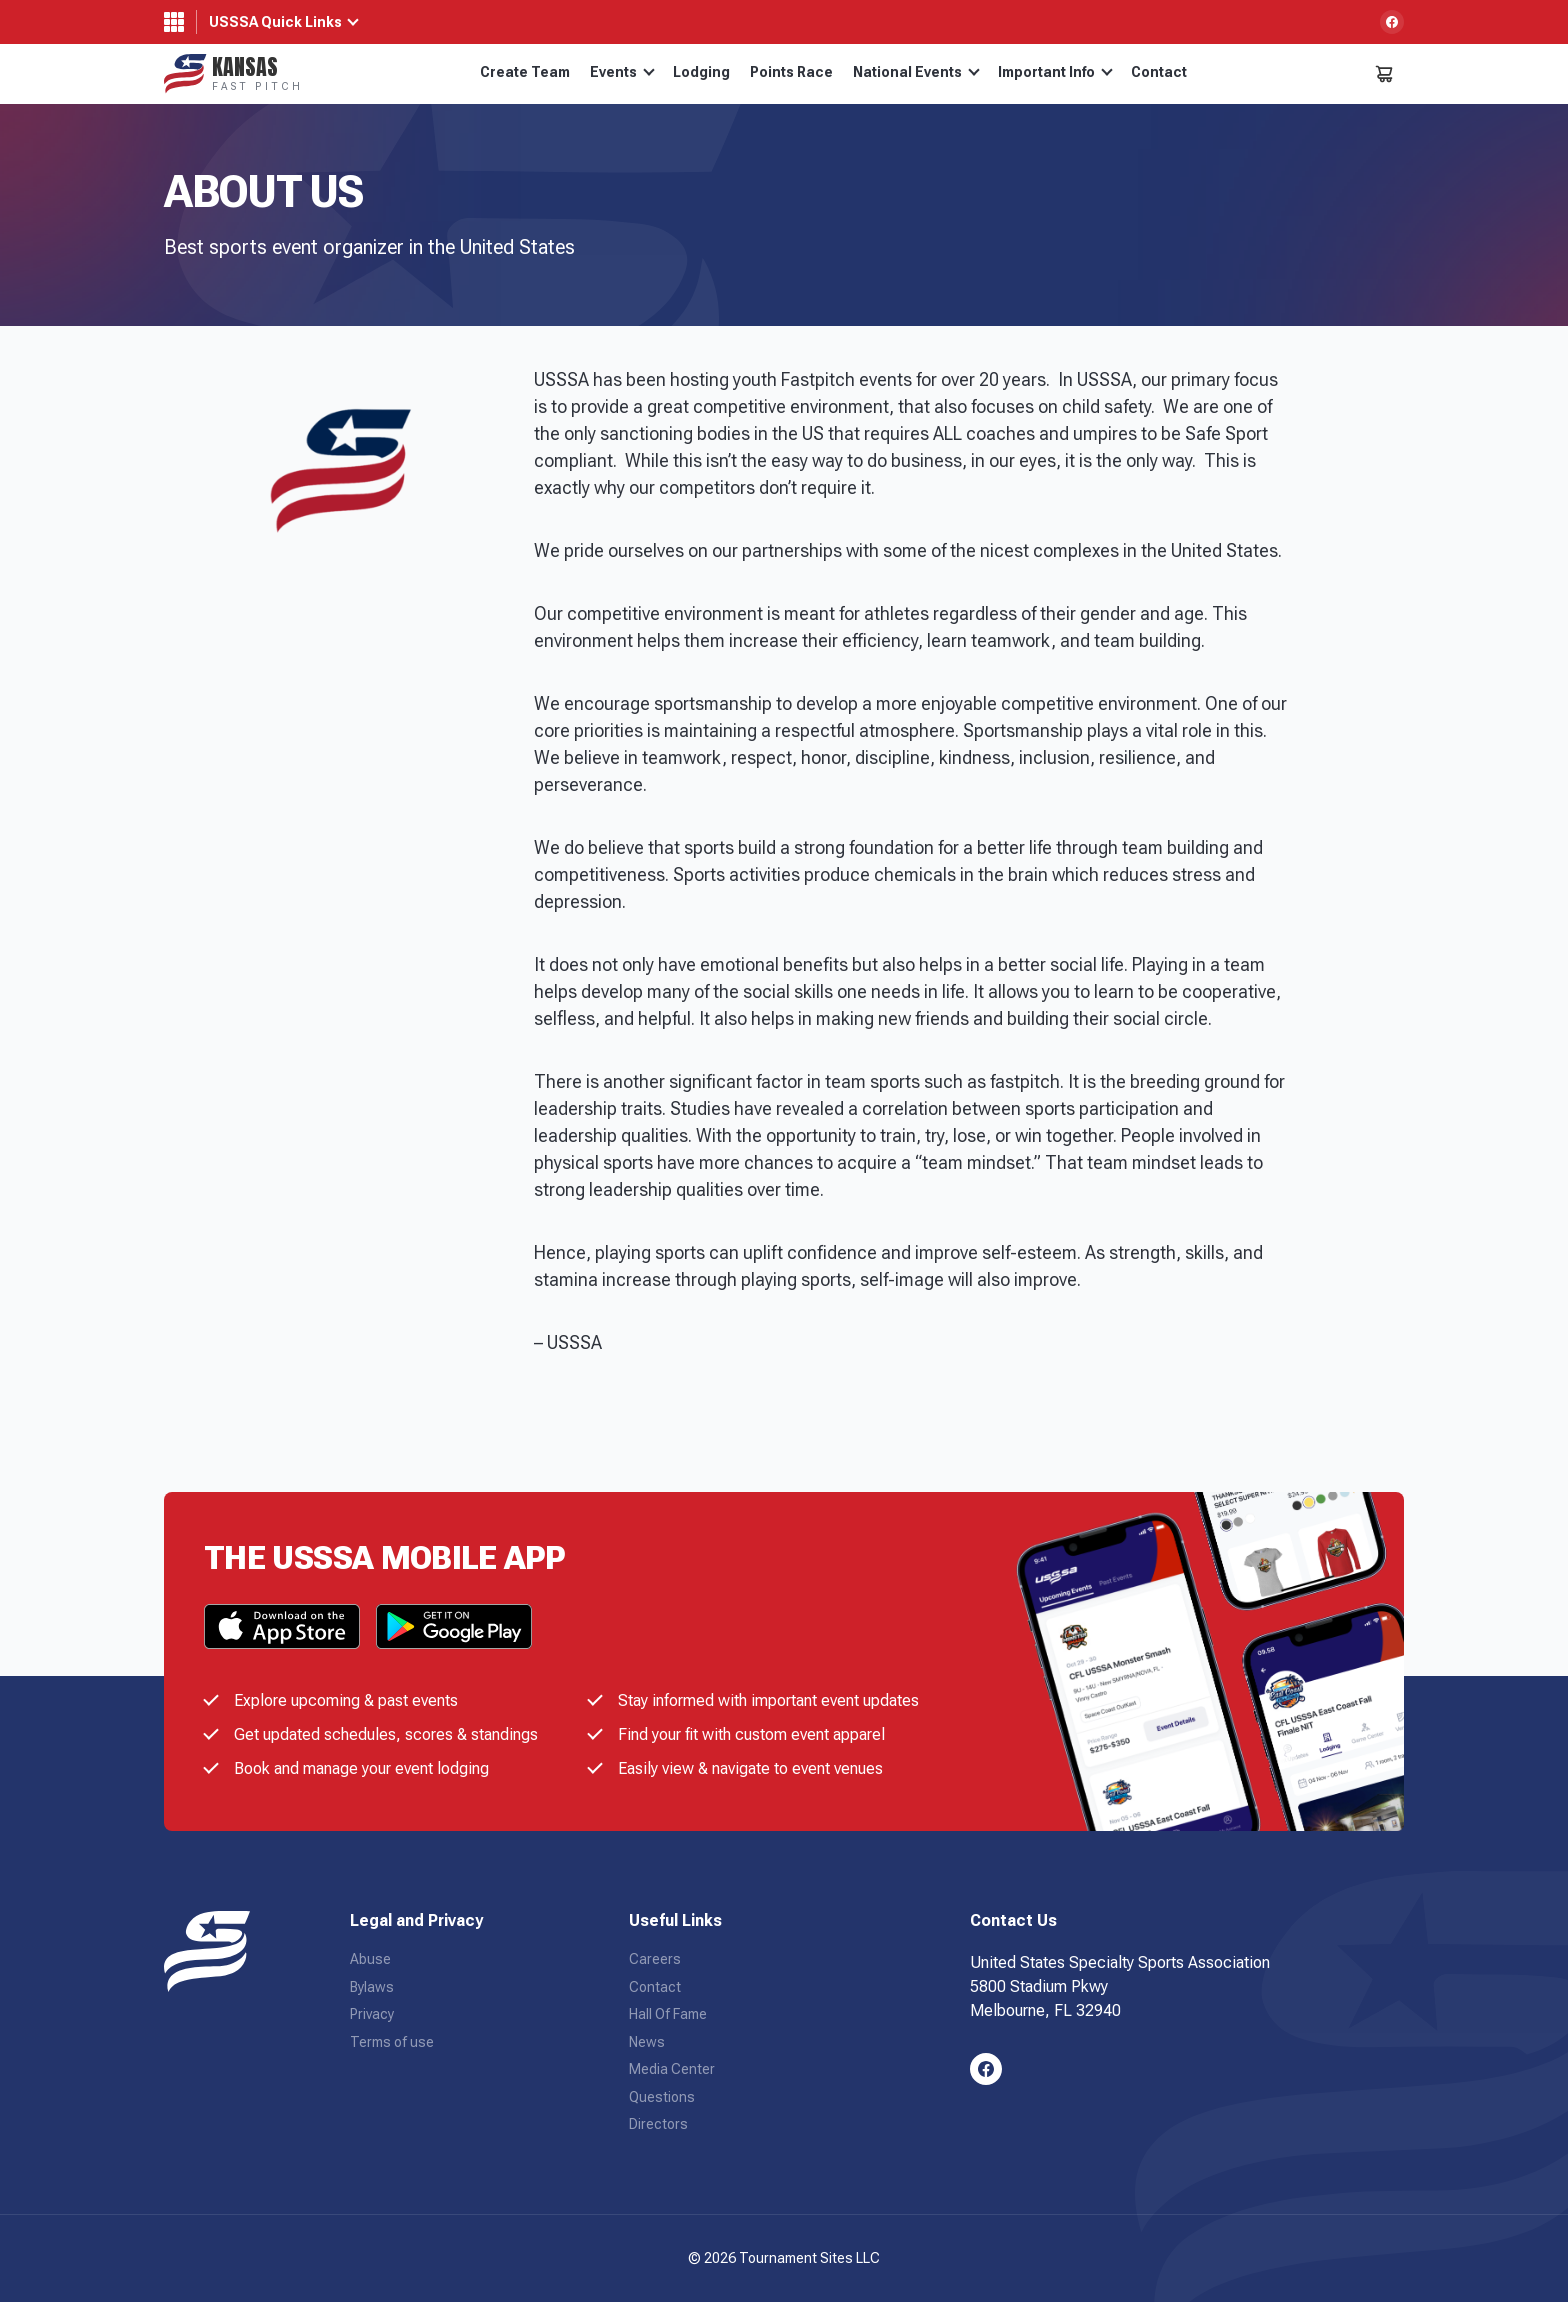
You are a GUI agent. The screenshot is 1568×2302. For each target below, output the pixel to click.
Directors (658, 2124)
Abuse (370, 1959)
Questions (662, 2097)
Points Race (791, 72)
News (647, 2042)
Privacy (372, 2014)
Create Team (525, 72)
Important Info (1055, 72)
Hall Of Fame (668, 2014)
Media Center (672, 2069)
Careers (655, 1959)
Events (622, 72)
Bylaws (372, 1987)
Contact (1159, 72)
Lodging (701, 72)
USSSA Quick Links (275, 22)
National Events (916, 72)
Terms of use (392, 2042)
